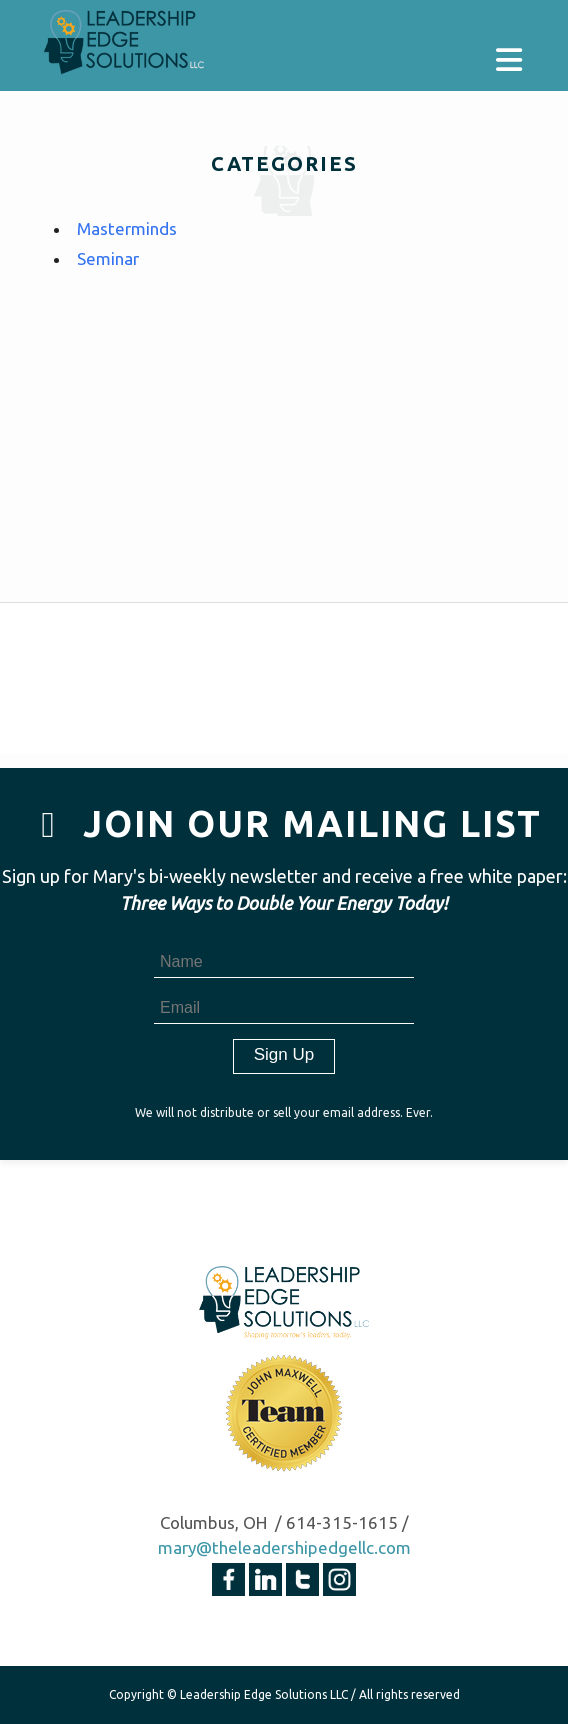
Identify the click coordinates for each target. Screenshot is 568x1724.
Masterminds (127, 228)
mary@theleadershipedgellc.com (284, 1547)
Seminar (108, 258)
